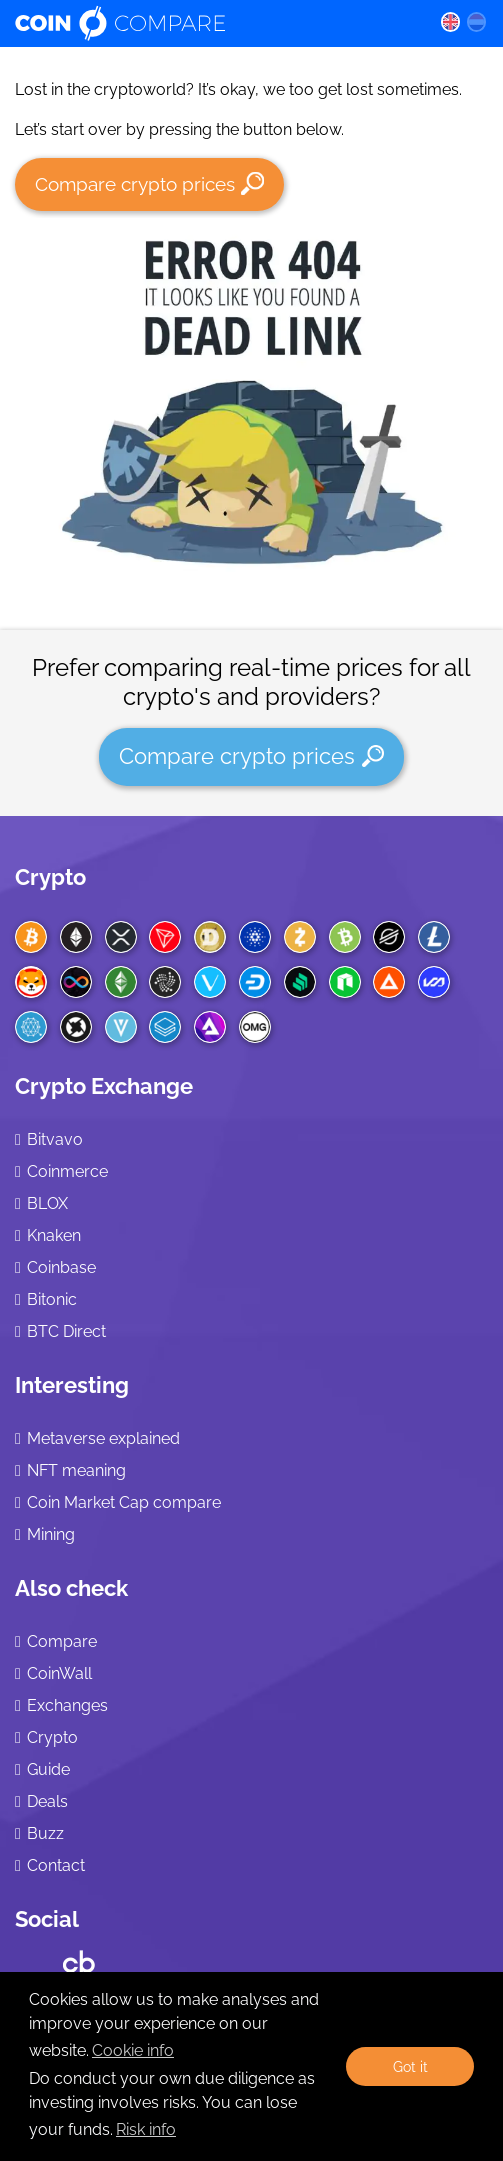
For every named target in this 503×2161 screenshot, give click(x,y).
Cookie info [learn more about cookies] (133, 2050)
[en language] (450, 21)
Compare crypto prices (149, 183)
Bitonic (52, 1299)
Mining (51, 1534)
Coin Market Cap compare (124, 1502)
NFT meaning (76, 1470)
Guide (48, 1769)
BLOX (47, 1203)
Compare (62, 1641)
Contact (56, 1865)
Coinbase (61, 1267)
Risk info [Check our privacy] (146, 2129)
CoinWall (59, 1673)
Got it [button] (410, 2066)
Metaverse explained (103, 1438)
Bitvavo (55, 1139)
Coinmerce (67, 1171)
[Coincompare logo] (212, 23)
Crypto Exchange (104, 1086)
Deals (47, 1801)
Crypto (50, 877)
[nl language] (477, 21)
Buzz (45, 1833)
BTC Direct (66, 1331)
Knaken (54, 1235)
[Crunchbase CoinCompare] (79, 1957)
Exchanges (67, 1705)
